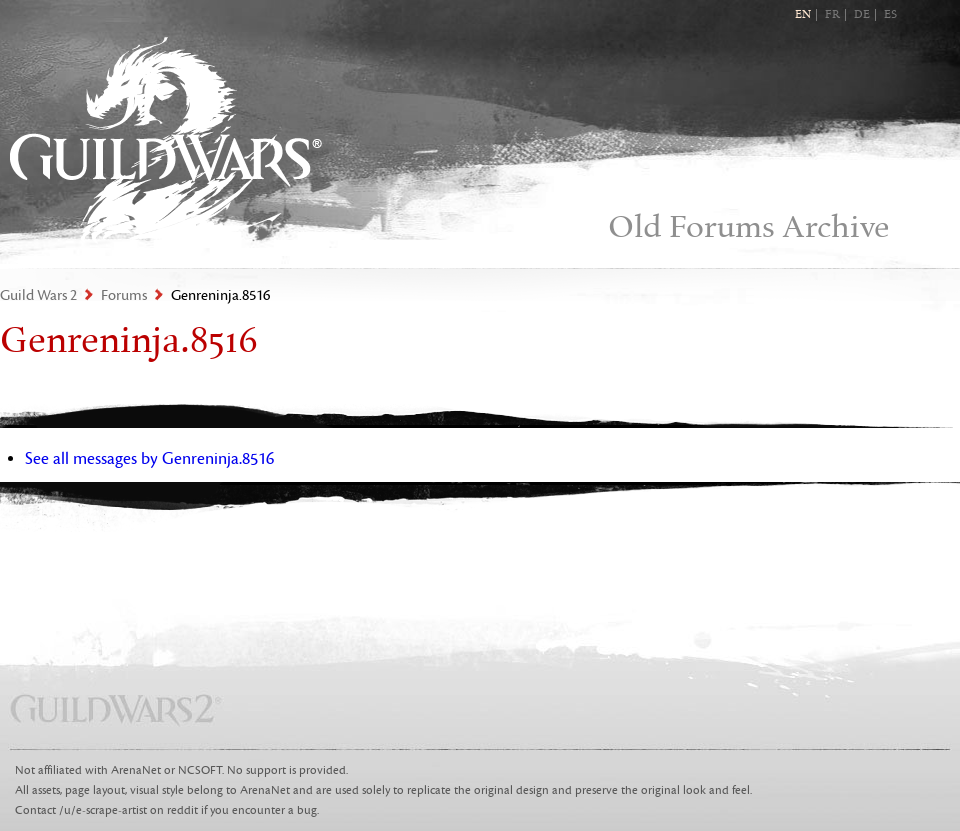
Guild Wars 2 (166, 140)
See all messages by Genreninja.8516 (149, 459)
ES (890, 15)
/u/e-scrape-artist (103, 810)
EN (803, 15)
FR (832, 15)
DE (862, 15)
